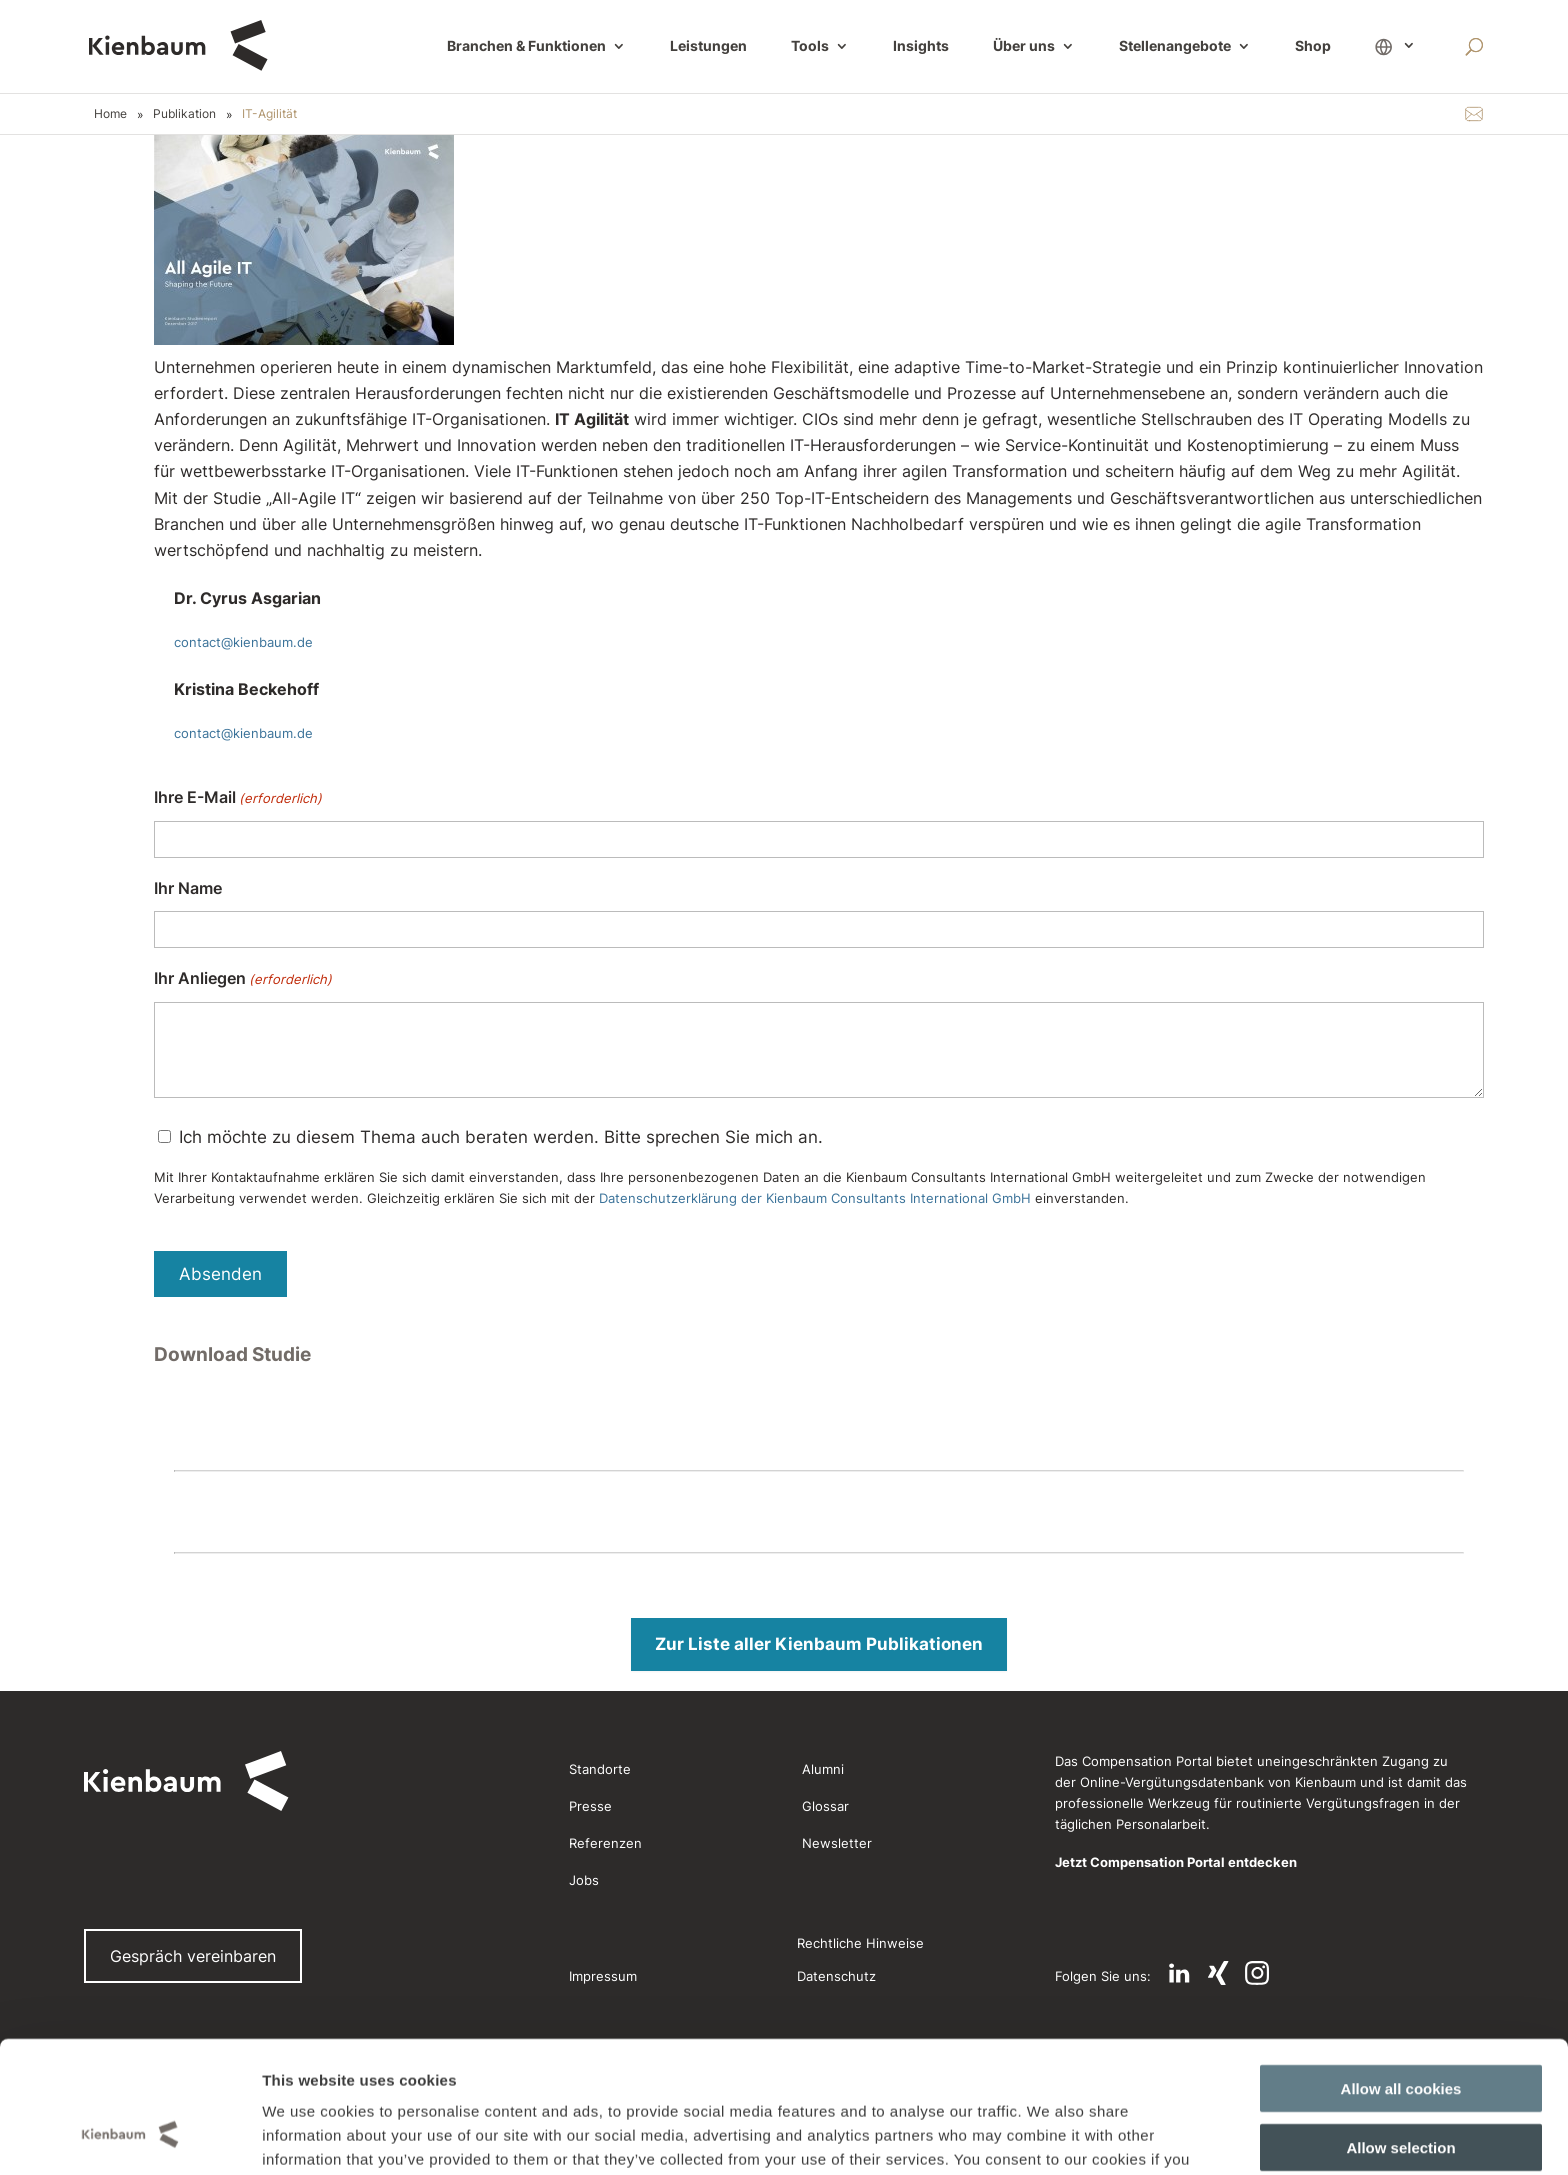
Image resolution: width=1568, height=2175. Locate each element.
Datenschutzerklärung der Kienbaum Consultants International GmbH (815, 1198)
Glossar (825, 1806)
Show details (1028, 2135)
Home (110, 113)
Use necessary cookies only (1401, 2092)
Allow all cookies (1401, 1975)
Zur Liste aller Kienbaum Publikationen (819, 1644)
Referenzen (605, 1843)
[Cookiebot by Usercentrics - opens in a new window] (129, 2136)
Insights (921, 46)
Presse (590, 1806)
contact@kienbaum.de (243, 642)
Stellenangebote (1175, 46)
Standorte (600, 1769)
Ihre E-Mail (238, 798)
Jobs (584, 1880)
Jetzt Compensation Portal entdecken (1176, 1862)
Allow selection (1400, 2034)
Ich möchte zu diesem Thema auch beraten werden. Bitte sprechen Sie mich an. (501, 1137)
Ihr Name (188, 888)
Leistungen (708, 46)
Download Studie (232, 1354)
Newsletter (837, 1843)
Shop (1313, 46)
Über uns (1024, 46)
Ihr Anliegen (243, 979)
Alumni (823, 1769)
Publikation (184, 113)
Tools (810, 46)
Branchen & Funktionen (526, 46)
